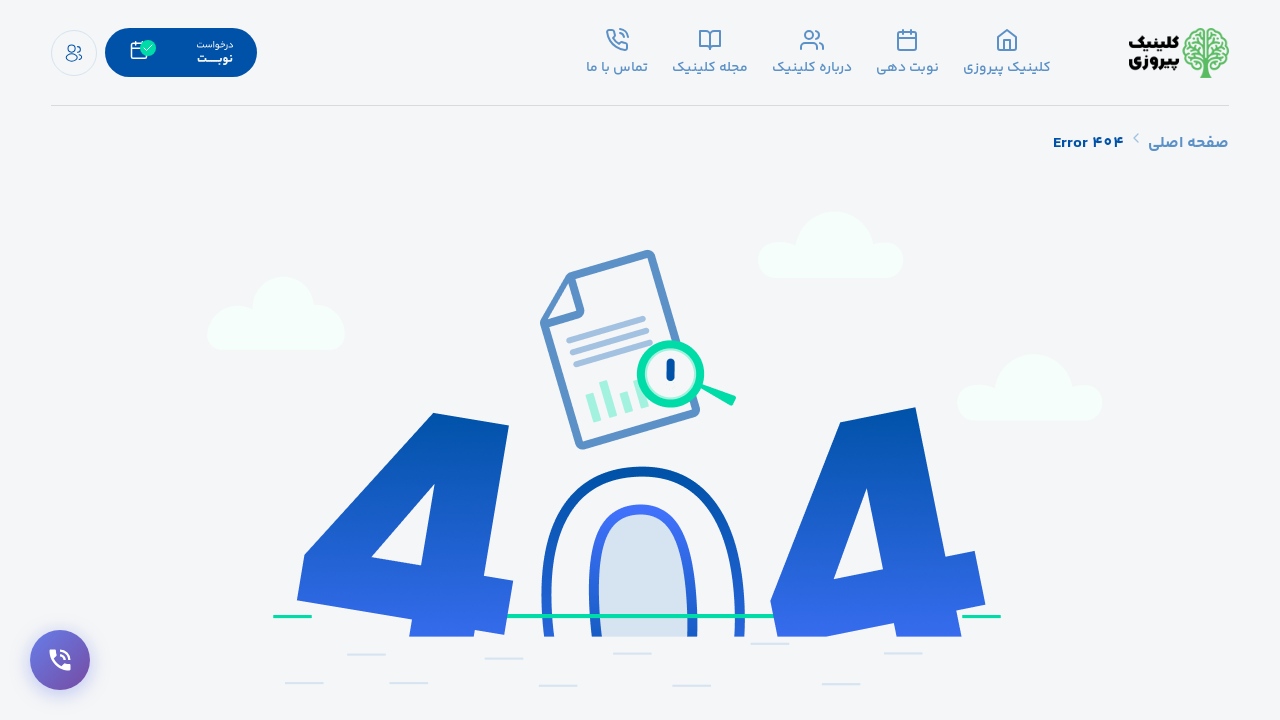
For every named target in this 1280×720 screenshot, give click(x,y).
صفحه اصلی (1188, 143)
